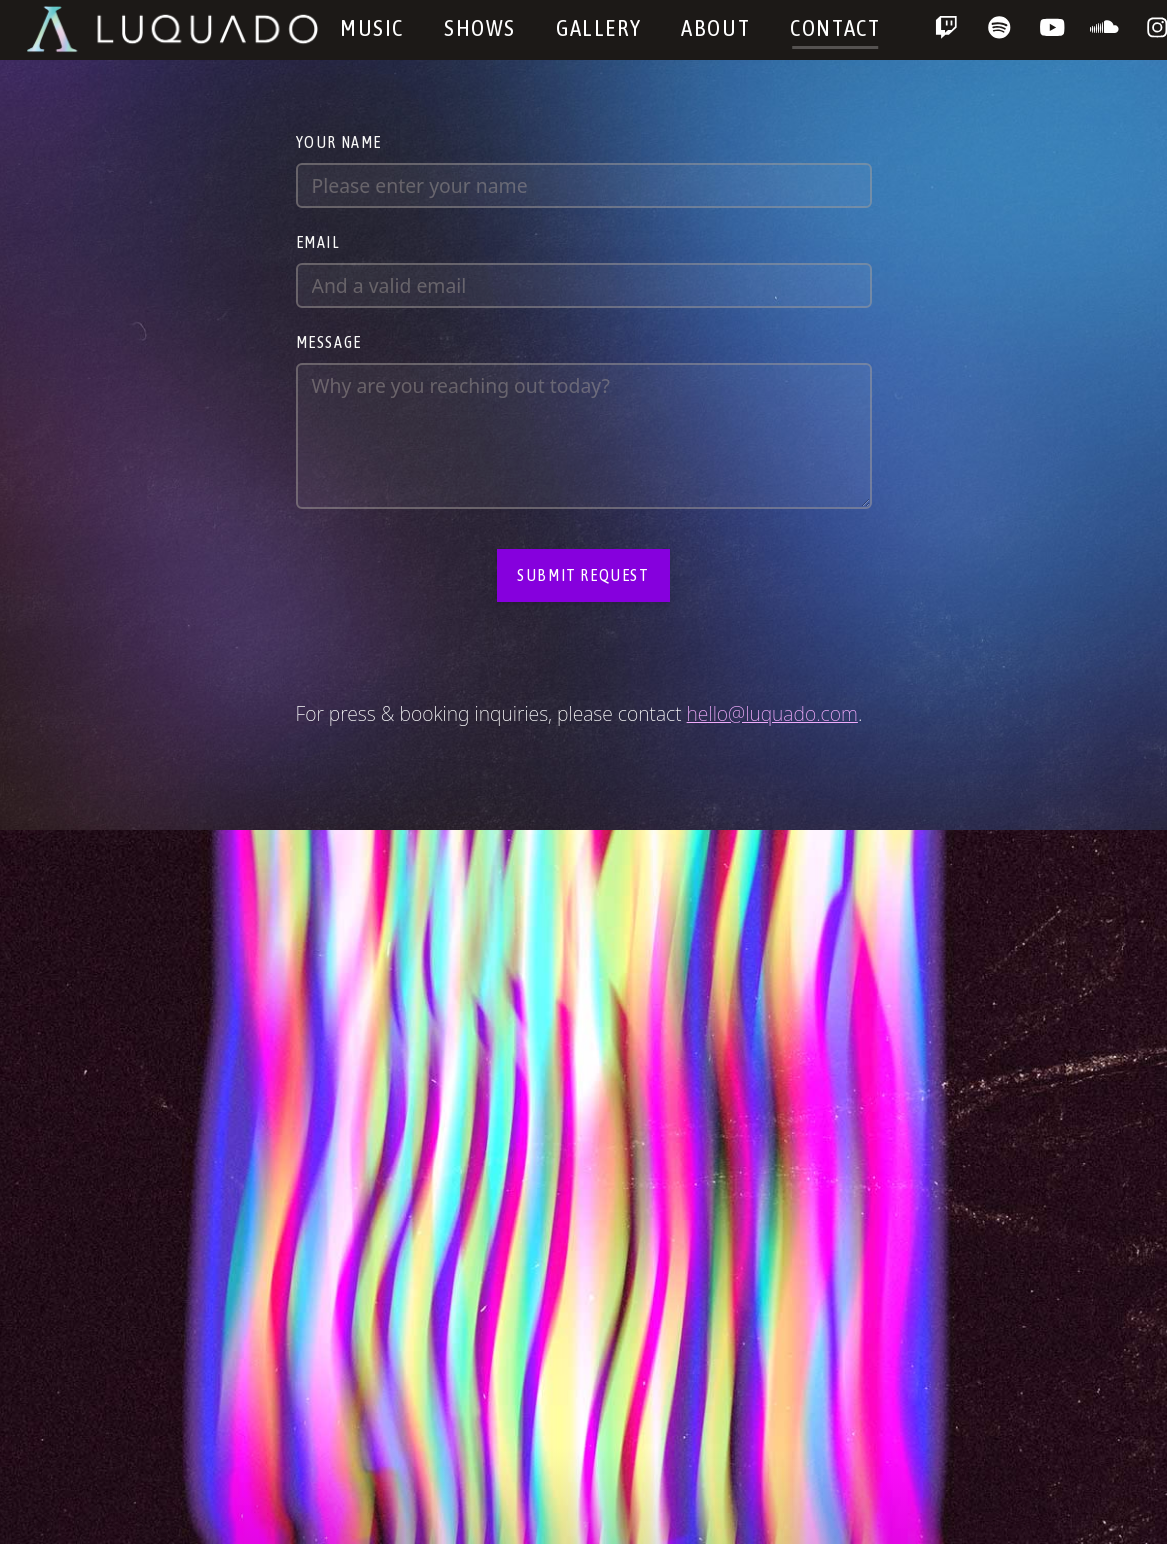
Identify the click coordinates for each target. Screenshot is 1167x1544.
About (715, 28)
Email (318, 242)
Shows (480, 28)
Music (372, 28)
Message (329, 342)
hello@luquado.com (772, 713)
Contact (835, 28)
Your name (339, 142)
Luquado (174, 29)
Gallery (598, 28)
